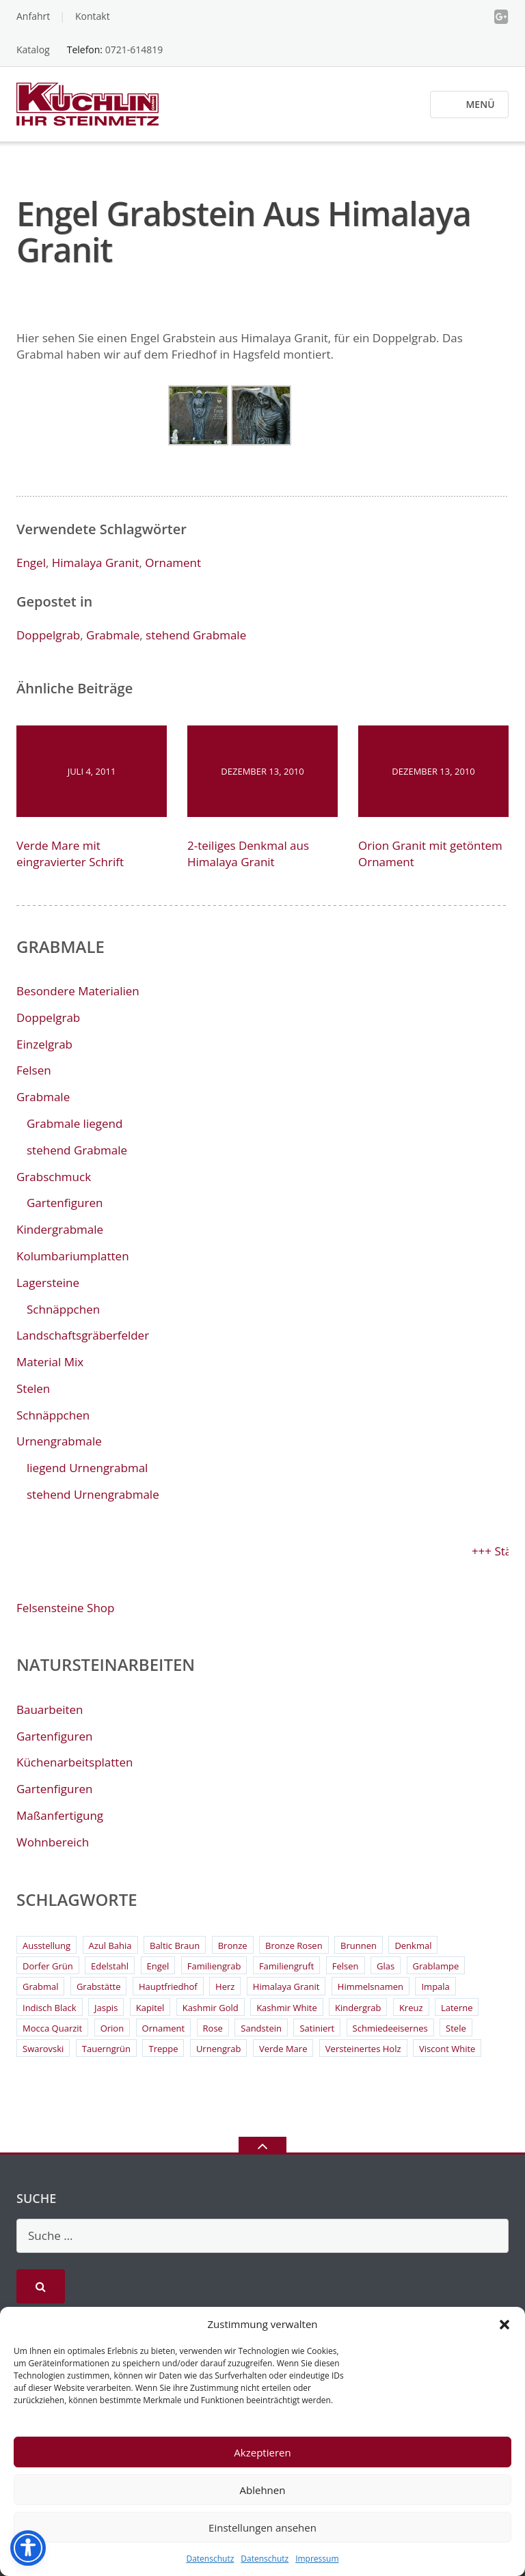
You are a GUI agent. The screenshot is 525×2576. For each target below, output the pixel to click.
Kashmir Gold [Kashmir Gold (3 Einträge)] (211, 2008)
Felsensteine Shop (65, 1608)
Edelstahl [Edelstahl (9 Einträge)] (110, 1966)
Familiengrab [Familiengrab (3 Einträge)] (214, 1966)
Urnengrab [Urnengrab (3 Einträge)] (218, 2048)
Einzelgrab (44, 1044)
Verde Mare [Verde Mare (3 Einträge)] (283, 2048)
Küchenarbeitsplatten (74, 1762)
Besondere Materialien (77, 991)
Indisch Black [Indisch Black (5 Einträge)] (50, 2008)
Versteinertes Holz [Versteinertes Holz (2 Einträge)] (363, 2048)
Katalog (33, 49)
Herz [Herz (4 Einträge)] (224, 1986)
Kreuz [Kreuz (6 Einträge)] (411, 2008)
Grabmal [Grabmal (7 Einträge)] (40, 1986)
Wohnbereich (52, 1842)
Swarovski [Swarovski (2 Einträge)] (43, 2048)
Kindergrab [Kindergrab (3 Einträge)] (358, 2008)
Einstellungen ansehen (262, 2527)
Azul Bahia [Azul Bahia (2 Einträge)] (110, 1945)
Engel (31, 562)
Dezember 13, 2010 (262, 771)
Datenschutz (210, 2558)
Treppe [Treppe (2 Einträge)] (163, 2048)
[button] (504, 2324)
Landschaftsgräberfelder (82, 1335)
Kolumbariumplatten (72, 1256)
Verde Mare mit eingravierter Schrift (70, 853)
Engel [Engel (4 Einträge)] (158, 1966)
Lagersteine (47, 1282)
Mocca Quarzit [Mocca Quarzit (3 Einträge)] (52, 2028)
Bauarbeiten (49, 1709)
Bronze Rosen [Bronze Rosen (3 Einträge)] (294, 1945)
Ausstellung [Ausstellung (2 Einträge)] (46, 1945)
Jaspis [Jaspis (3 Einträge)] (106, 2008)
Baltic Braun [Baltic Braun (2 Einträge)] (175, 1945)
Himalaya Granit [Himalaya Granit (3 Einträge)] (286, 1986)
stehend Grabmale (196, 635)
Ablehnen (263, 2490)
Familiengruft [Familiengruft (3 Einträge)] (286, 1966)
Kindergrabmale (59, 1229)
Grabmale (112, 635)
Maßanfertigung (59, 1815)
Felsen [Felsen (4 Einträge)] (345, 1966)
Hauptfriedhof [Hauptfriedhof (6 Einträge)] (168, 1986)
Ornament (173, 562)
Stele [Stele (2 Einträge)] (456, 2028)
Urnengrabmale (59, 1441)
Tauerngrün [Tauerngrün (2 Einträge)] (106, 2048)
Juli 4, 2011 (92, 771)
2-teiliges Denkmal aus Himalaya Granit (248, 853)
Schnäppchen (63, 1309)
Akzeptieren (262, 2452)
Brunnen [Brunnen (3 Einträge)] (358, 1945)
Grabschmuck (53, 1177)
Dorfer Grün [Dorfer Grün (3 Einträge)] (48, 1966)
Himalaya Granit (95, 562)
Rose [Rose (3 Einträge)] (213, 2028)
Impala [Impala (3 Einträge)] (435, 1986)
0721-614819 (134, 49)
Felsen (33, 1070)
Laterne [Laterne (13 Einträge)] (457, 2008)
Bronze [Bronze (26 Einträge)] (232, 1945)
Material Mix (49, 1362)
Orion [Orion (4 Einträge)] (112, 2028)
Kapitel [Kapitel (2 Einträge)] (150, 2008)
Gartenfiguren (65, 1202)
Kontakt (92, 16)
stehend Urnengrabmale (93, 1494)
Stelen (33, 1388)
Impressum (316, 2558)
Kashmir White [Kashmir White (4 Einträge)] (286, 2008)
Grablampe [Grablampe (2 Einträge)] (436, 1966)
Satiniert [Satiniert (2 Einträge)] (316, 2028)
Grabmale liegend (74, 1123)
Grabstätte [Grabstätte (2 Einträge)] (99, 1986)
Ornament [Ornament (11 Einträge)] (163, 2028)
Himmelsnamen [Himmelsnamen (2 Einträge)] (370, 1986)
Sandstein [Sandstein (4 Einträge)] (261, 2028)
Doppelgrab (48, 635)
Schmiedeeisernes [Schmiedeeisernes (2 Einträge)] (390, 2028)
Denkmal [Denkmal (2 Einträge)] (412, 1945)
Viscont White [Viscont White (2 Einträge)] (447, 2048)
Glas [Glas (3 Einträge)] (385, 1966)
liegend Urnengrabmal (87, 1468)
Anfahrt (33, 16)
